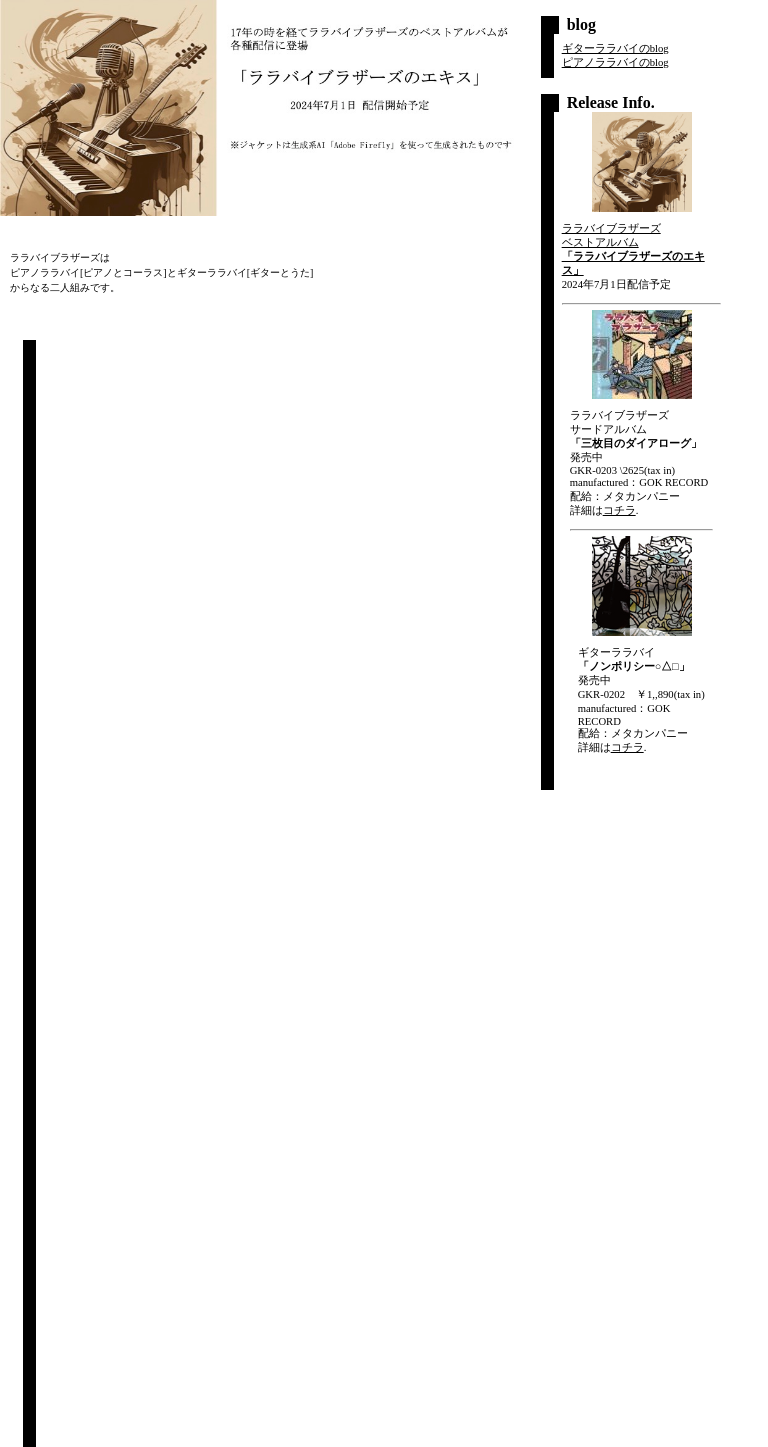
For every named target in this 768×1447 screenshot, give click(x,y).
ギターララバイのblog (615, 48)
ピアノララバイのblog (615, 62)
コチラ (619, 510)
